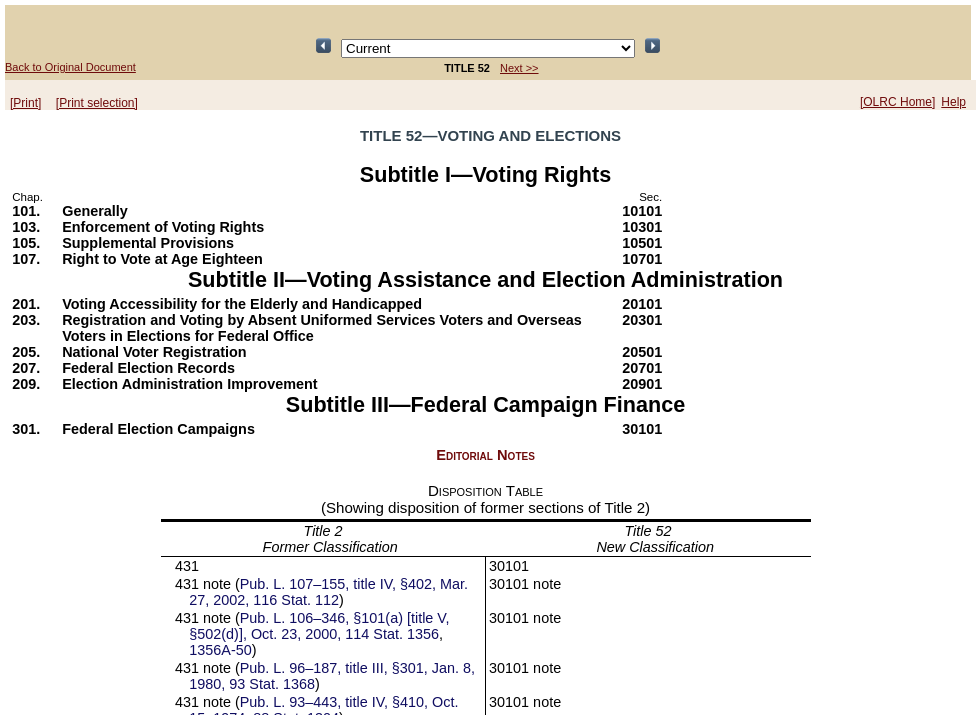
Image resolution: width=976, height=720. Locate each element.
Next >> (519, 68)
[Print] (25, 103)
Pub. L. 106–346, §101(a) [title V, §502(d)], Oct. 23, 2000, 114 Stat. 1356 (319, 626)
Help (953, 102)
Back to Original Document (70, 67)
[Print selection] (97, 103)
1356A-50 (220, 650)
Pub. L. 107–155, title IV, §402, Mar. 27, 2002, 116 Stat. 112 (328, 592)
